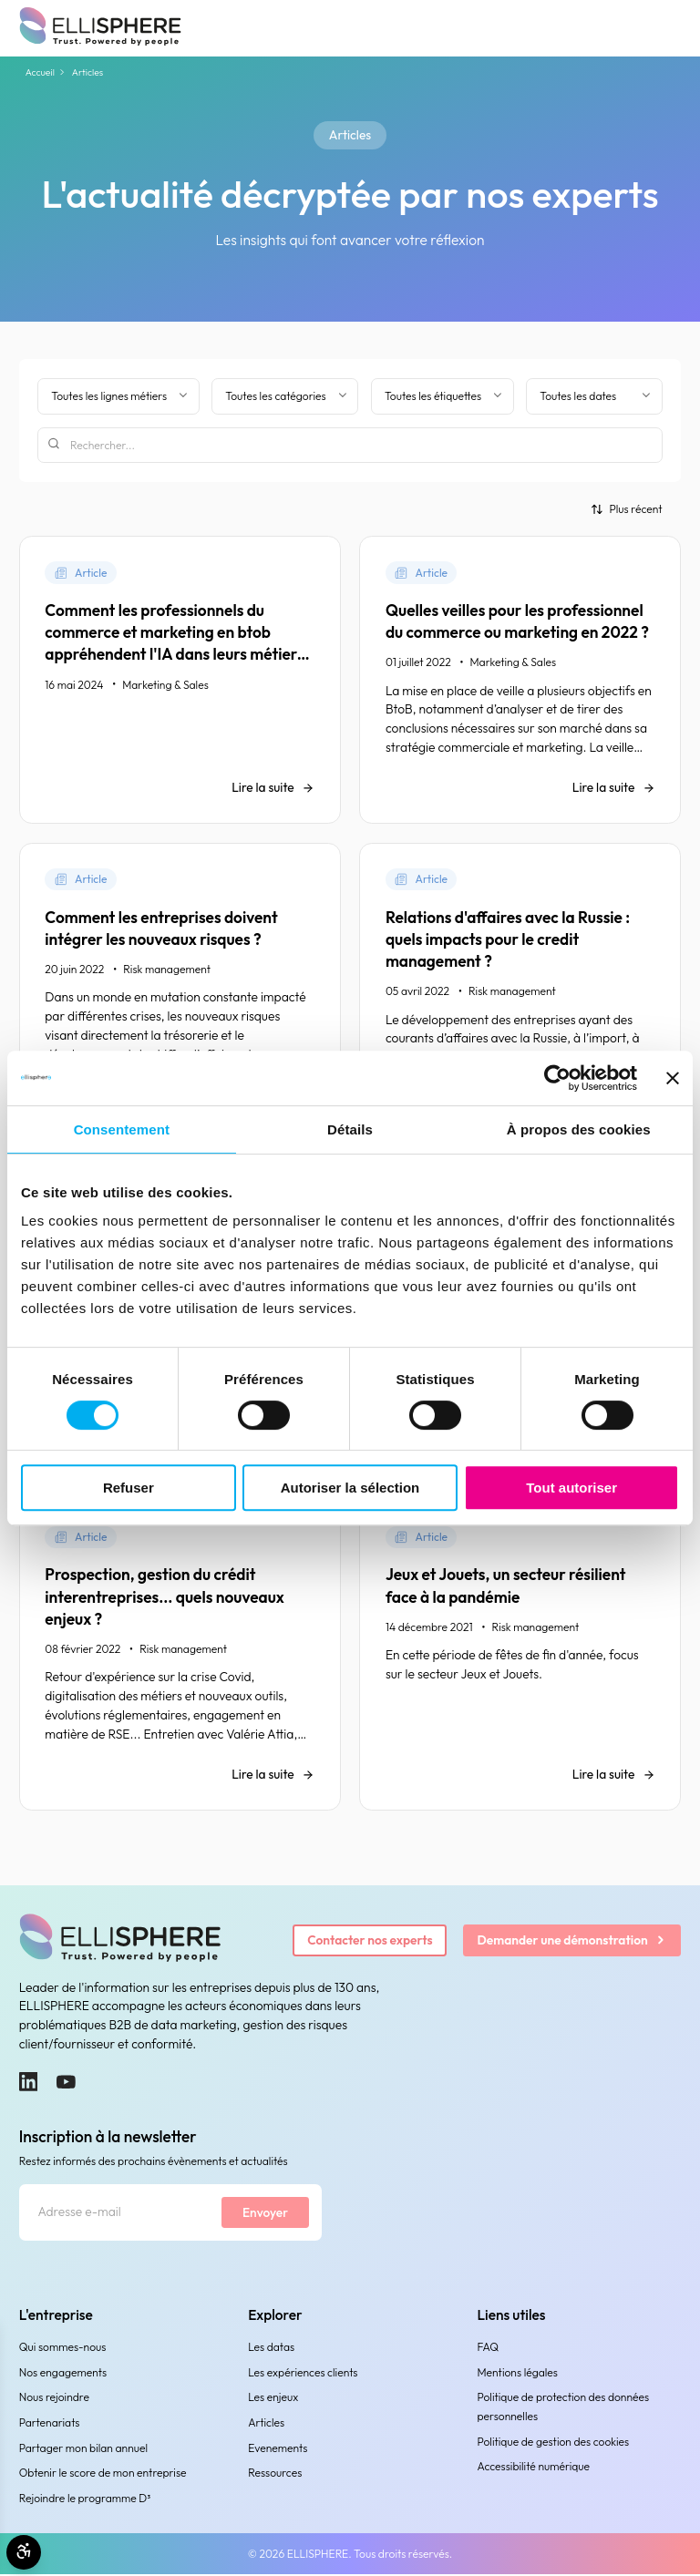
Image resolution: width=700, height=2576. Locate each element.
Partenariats (49, 2424)
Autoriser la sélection (350, 1487)
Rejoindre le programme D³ (85, 2500)
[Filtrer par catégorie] (284, 396)
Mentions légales (518, 2373)
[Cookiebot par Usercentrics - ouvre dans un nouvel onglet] (557, 1078)
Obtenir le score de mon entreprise (103, 2474)
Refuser (128, 1487)
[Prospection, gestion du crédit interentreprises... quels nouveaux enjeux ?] (180, 1656)
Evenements (277, 2449)
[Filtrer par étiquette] (442, 396)
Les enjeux (273, 2399)
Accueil (40, 72)
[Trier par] (627, 509)
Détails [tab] (350, 1129)
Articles (266, 2424)
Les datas (271, 2348)
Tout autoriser (571, 1487)
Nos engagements (63, 2373)
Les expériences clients (302, 2373)
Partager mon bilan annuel (83, 2449)
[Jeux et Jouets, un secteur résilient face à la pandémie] (520, 1656)
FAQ (488, 2348)
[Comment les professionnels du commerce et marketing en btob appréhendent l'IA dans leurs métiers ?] (180, 680)
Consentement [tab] (122, 1129)
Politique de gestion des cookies (554, 2442)
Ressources (275, 2474)
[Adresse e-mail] (121, 2214)
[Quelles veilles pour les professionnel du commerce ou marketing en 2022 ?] (520, 680)
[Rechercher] (349, 445)
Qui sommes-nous (63, 2348)
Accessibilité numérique (534, 2468)
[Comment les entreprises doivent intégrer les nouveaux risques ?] (180, 998)
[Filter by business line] (118, 396)
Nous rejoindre (54, 2399)
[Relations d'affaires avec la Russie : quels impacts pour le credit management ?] (520, 998)
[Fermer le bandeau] (672, 1078)
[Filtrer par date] (594, 396)
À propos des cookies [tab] (579, 1129)
